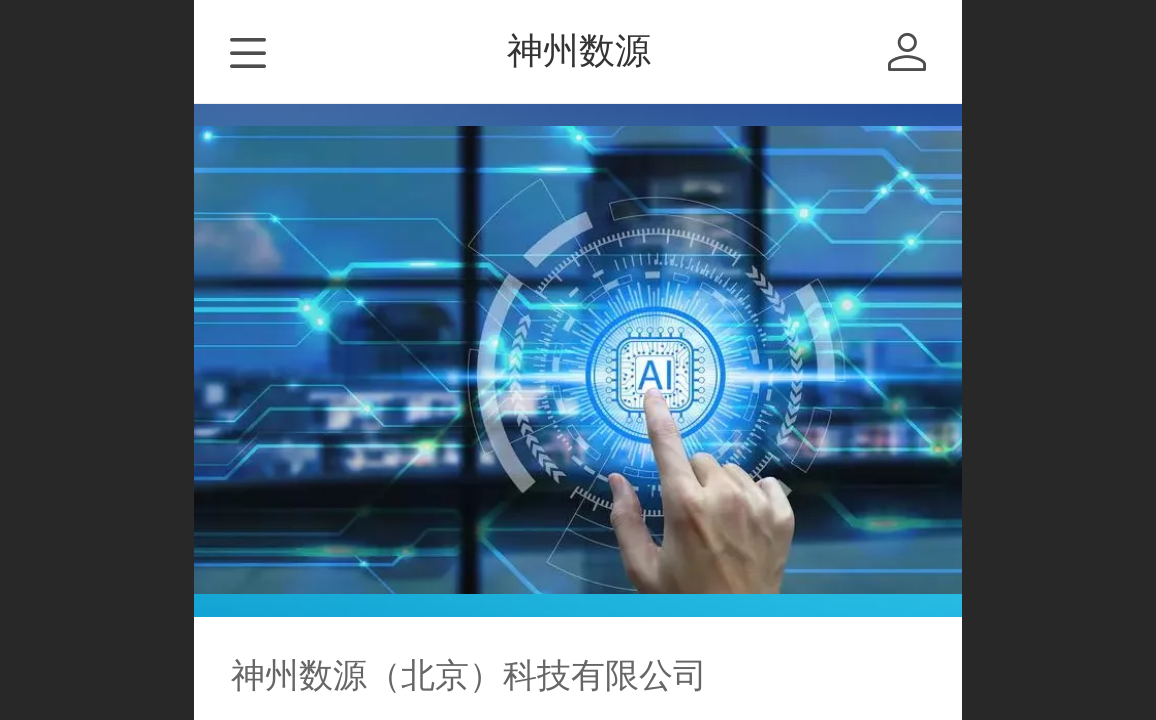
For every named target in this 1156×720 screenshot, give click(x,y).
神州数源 (579, 50)
